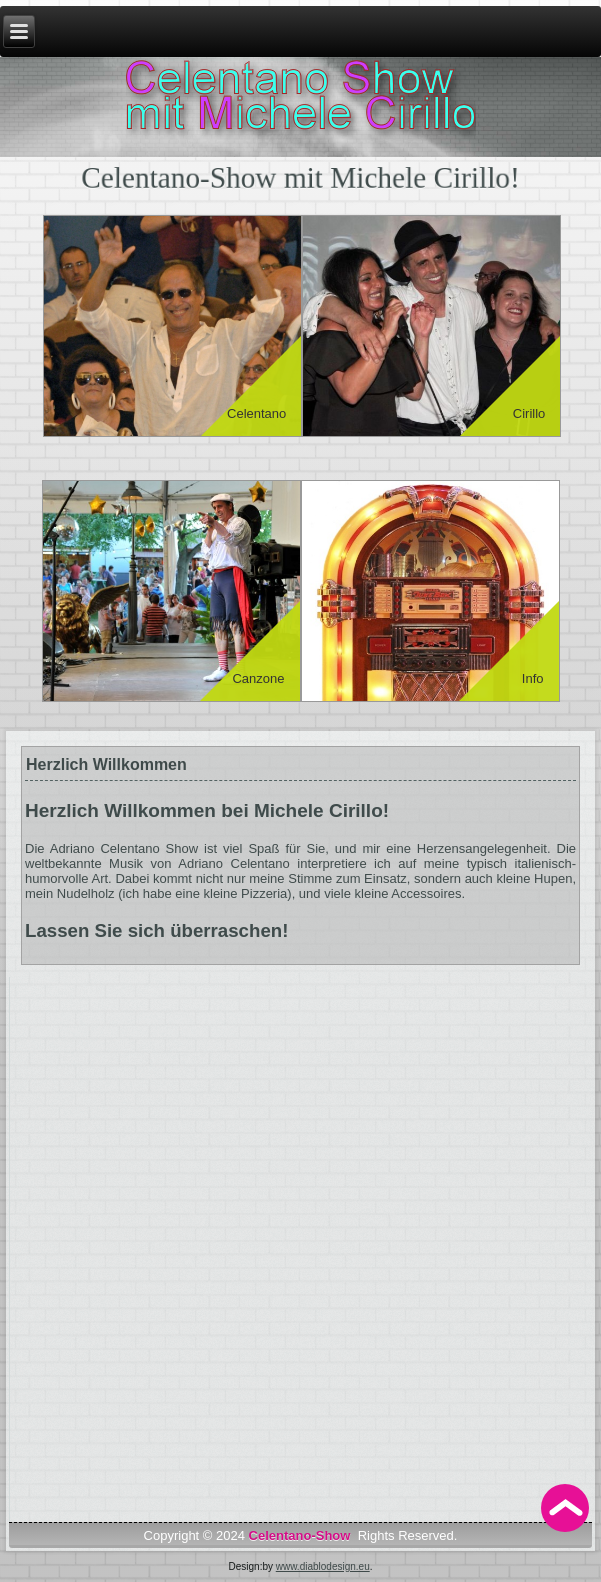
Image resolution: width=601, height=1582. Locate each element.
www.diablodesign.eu (323, 1566)
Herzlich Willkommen (106, 764)
